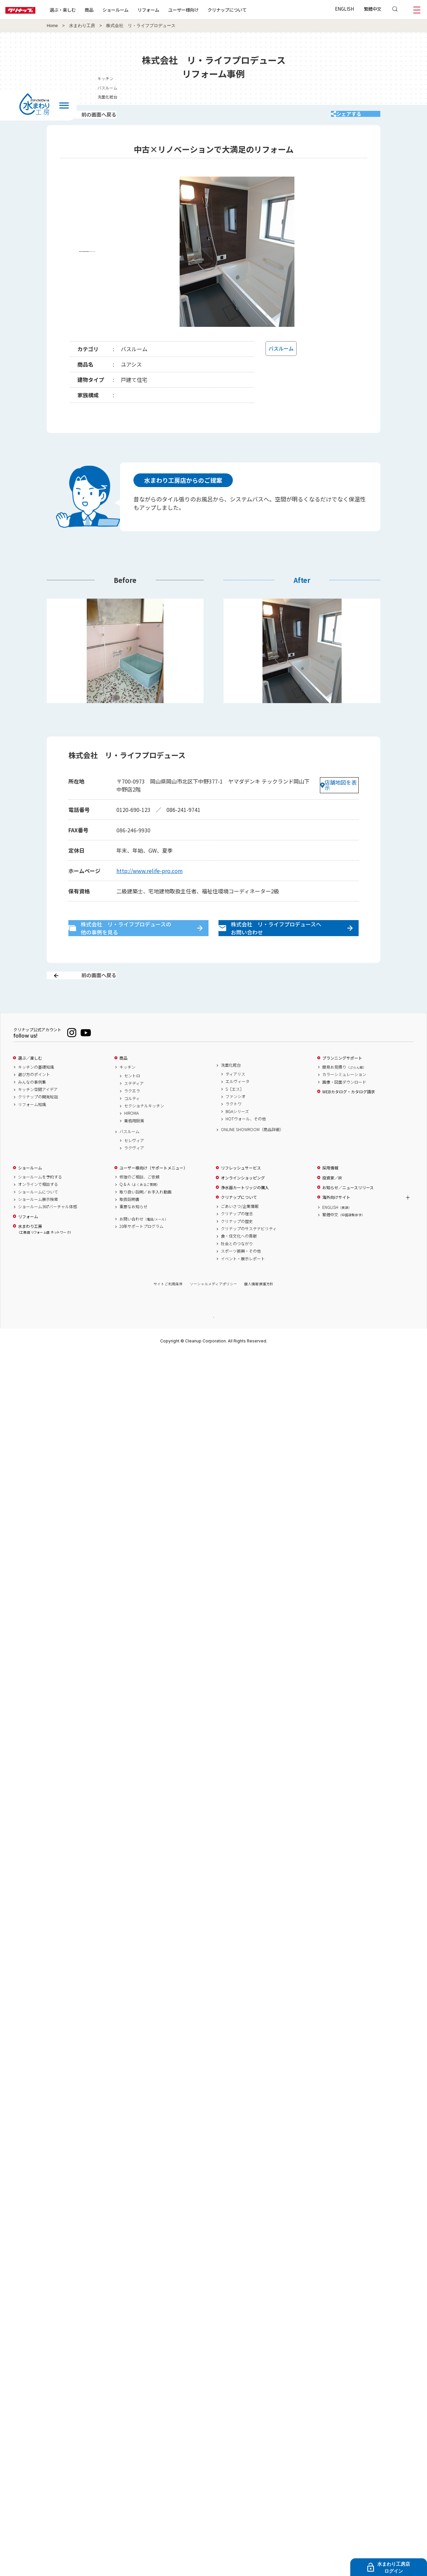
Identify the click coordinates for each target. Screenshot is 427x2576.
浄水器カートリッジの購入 (245, 1209)
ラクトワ (234, 1126)
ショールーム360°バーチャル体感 (47, 1229)
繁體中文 (372, 8)
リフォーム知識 (32, 1126)
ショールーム (137, 9)
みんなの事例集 (32, 1104)
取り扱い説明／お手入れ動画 (145, 1214)
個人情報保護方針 (259, 1305)
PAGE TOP (213, 1338)
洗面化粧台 (231, 1087)
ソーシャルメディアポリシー (213, 1305)
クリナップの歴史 (237, 1243)
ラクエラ (132, 1113)
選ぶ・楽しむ (84, 9)
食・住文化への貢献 (239, 1258)
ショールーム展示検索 (38, 1221)
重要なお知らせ (133, 1229)
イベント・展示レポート (243, 1280)
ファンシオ (236, 1118)
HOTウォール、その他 (246, 1141)
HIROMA (131, 1135)
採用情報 (330, 1190)
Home (52, 25)
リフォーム (169, 9)
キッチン (127, 1089)
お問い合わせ (143, 1241)
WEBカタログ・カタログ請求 (348, 1113)
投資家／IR (332, 1200)
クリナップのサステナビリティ (249, 1250)
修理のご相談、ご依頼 (139, 1199)
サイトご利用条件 (168, 1305)
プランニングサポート (342, 1080)
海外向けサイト (336, 1219)
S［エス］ (235, 1111)
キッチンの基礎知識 (36, 1089)
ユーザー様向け (204, 9)
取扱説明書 (129, 1221)
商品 (123, 1080)
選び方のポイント (34, 1096)
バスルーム (129, 1153)
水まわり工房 (82, 25)
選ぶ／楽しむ (30, 1080)
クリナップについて (248, 9)
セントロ (132, 1098)
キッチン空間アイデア (38, 1111)
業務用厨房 (134, 1142)
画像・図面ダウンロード (344, 1104)
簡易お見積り (344, 1089)
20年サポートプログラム (141, 1248)
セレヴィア (134, 1162)
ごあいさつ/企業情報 (240, 1228)
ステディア (134, 1105)
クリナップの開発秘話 (38, 1119)
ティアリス (235, 1096)
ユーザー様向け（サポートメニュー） (153, 1190)
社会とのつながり (237, 1265)
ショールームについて (38, 1214)
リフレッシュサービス (241, 1190)
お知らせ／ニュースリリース (348, 1209)
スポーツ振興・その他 (241, 1273)
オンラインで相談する (38, 1206)
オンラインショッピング (243, 1200)
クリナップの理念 (237, 1236)
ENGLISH (344, 8)
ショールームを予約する (40, 1199)
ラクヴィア (134, 1169)
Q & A (139, 1206)
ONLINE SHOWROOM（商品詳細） (252, 1151)
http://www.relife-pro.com (149, 878)
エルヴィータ (238, 1103)
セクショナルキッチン (144, 1127)
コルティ (132, 1120)
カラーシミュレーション (344, 1096)
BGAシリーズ (237, 1133)
